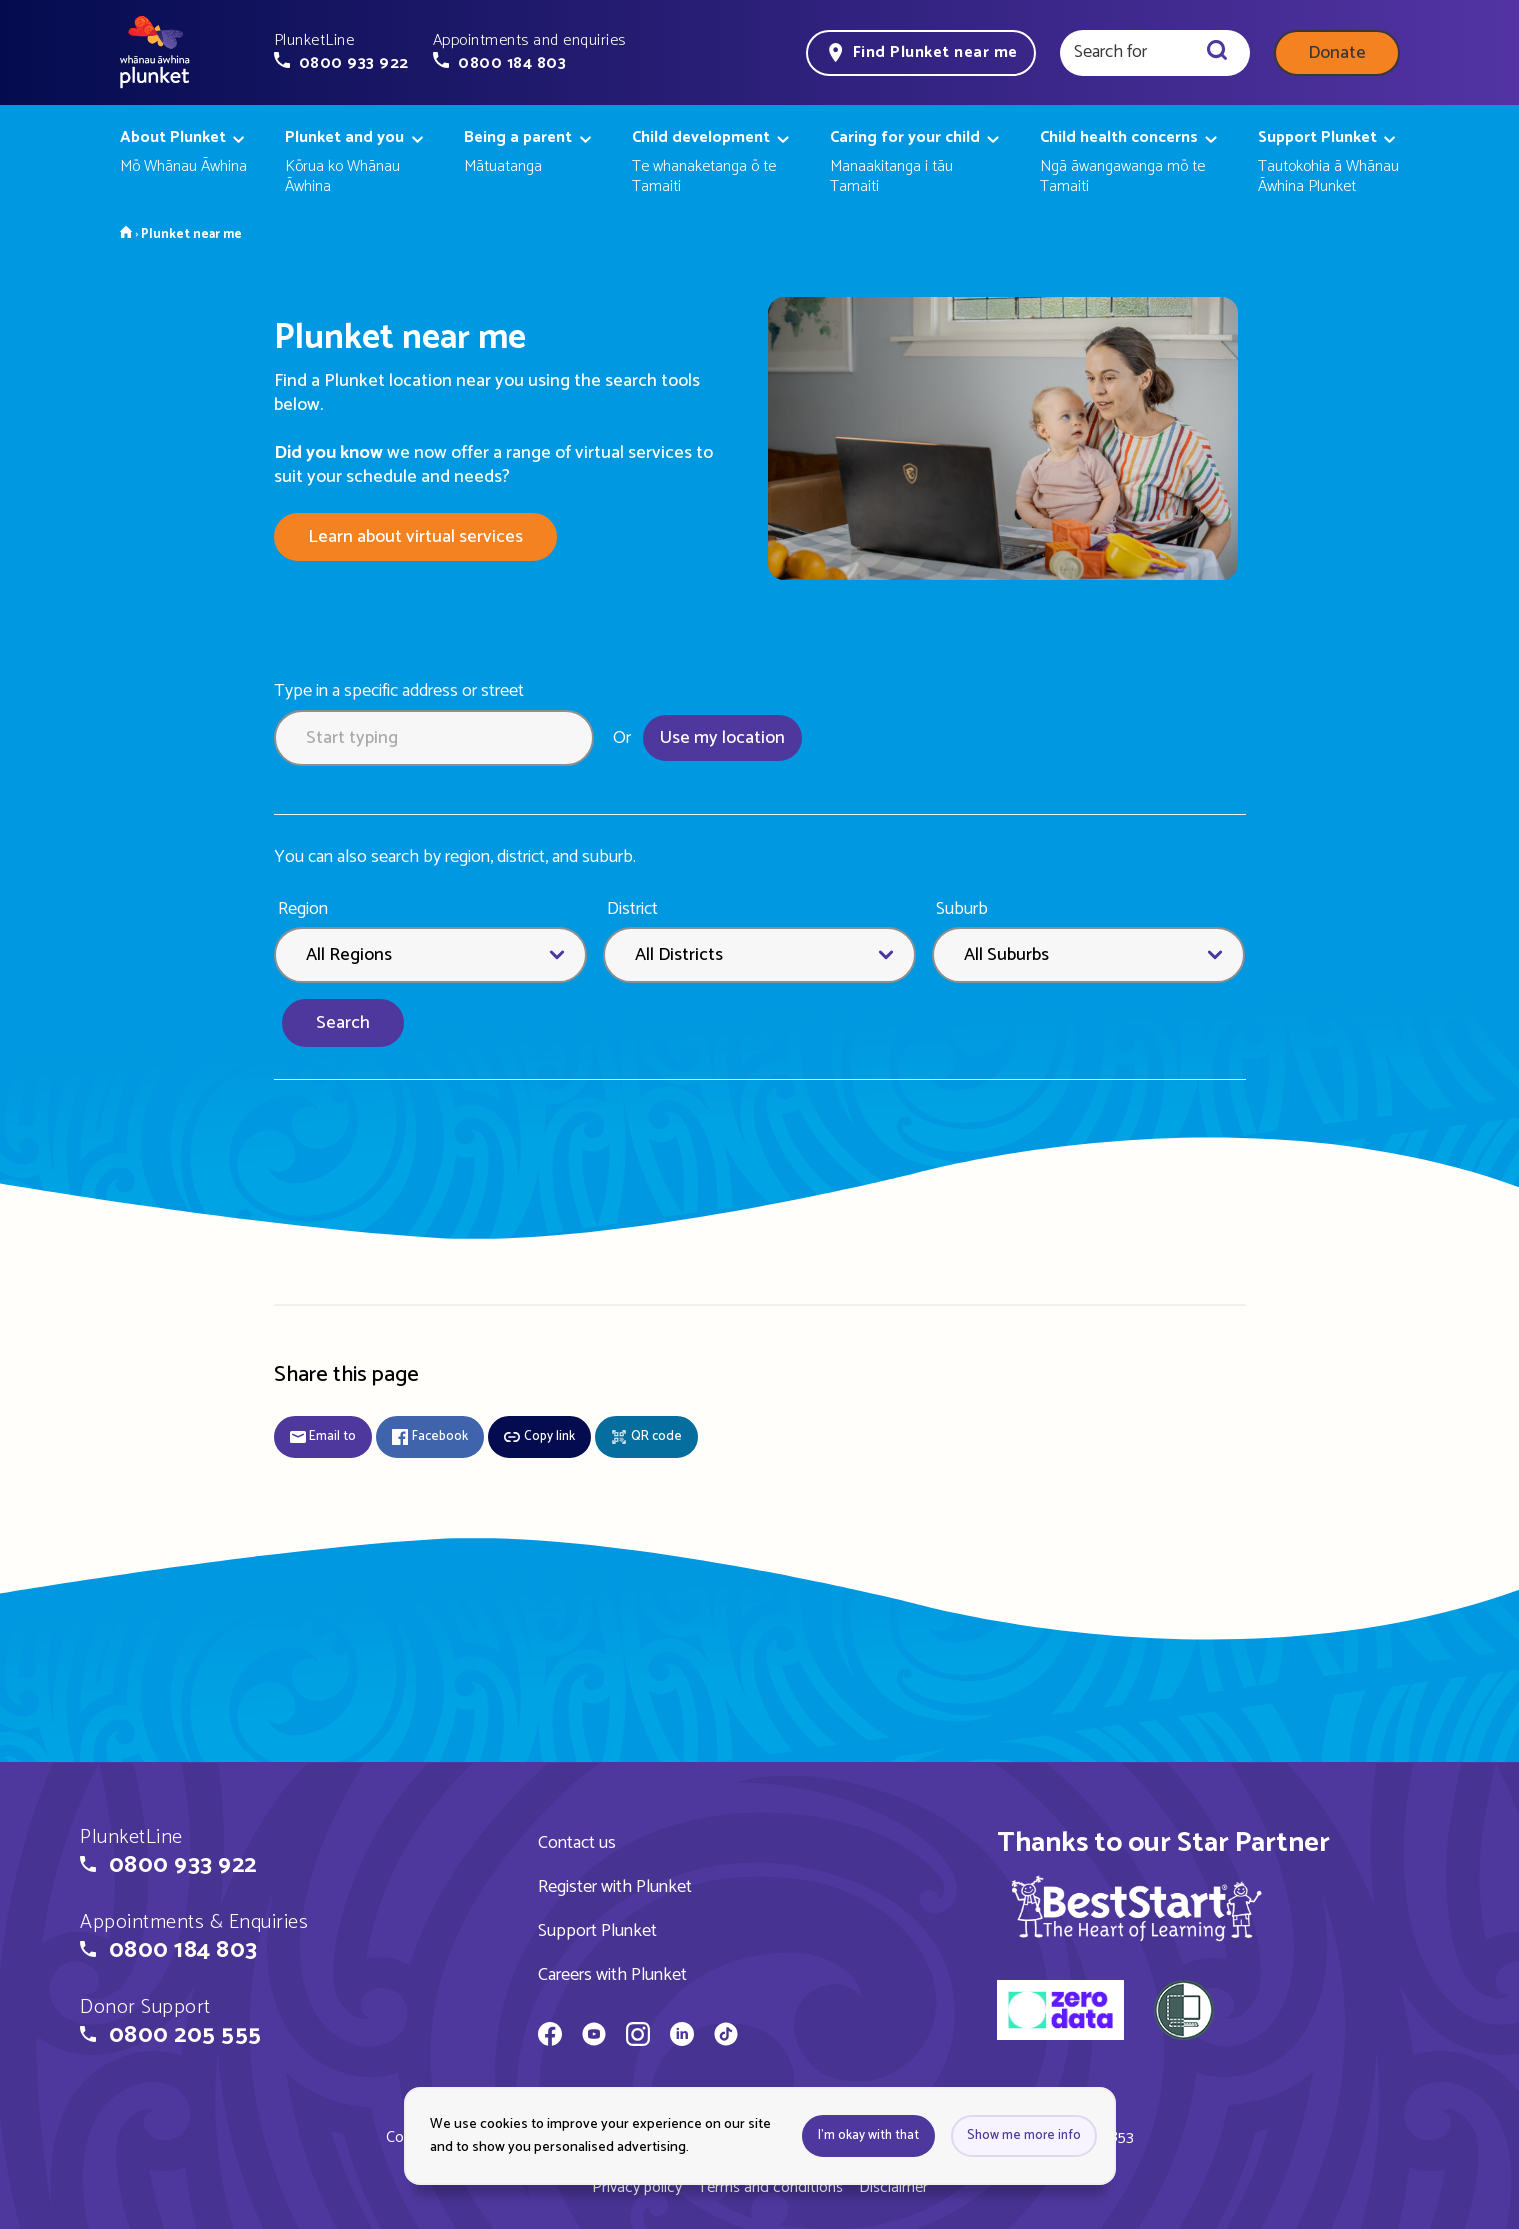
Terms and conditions (770, 2187)
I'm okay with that (868, 2135)
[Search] (1217, 53)
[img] (1136, 1908)
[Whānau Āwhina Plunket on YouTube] (594, 2037)
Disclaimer (893, 2187)
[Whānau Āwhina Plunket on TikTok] (726, 2037)
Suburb (962, 909)
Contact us (577, 1843)
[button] (341, 52)
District (632, 909)
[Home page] (155, 53)
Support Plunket (597, 1931)
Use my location (722, 738)
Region (303, 909)
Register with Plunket (615, 1887)
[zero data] (1060, 2013)
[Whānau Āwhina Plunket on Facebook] (550, 2037)
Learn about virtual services (415, 537)
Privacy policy (637, 2187)
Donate (1337, 53)
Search (343, 1023)
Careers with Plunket (612, 1975)
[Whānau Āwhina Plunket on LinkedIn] (682, 2037)
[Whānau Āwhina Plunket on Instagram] (638, 2037)
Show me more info (1024, 2135)
